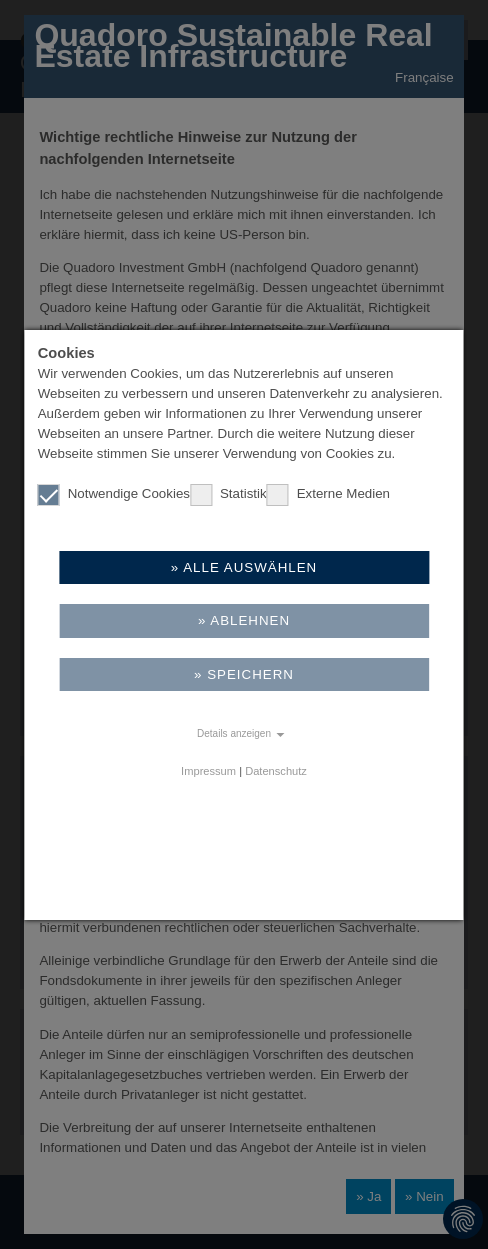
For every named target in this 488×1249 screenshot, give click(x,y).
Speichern (250, 674)
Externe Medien (328, 494)
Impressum (208, 771)
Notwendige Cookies (114, 494)
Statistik (228, 494)
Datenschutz (276, 771)
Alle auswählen (250, 567)
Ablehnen (250, 620)
